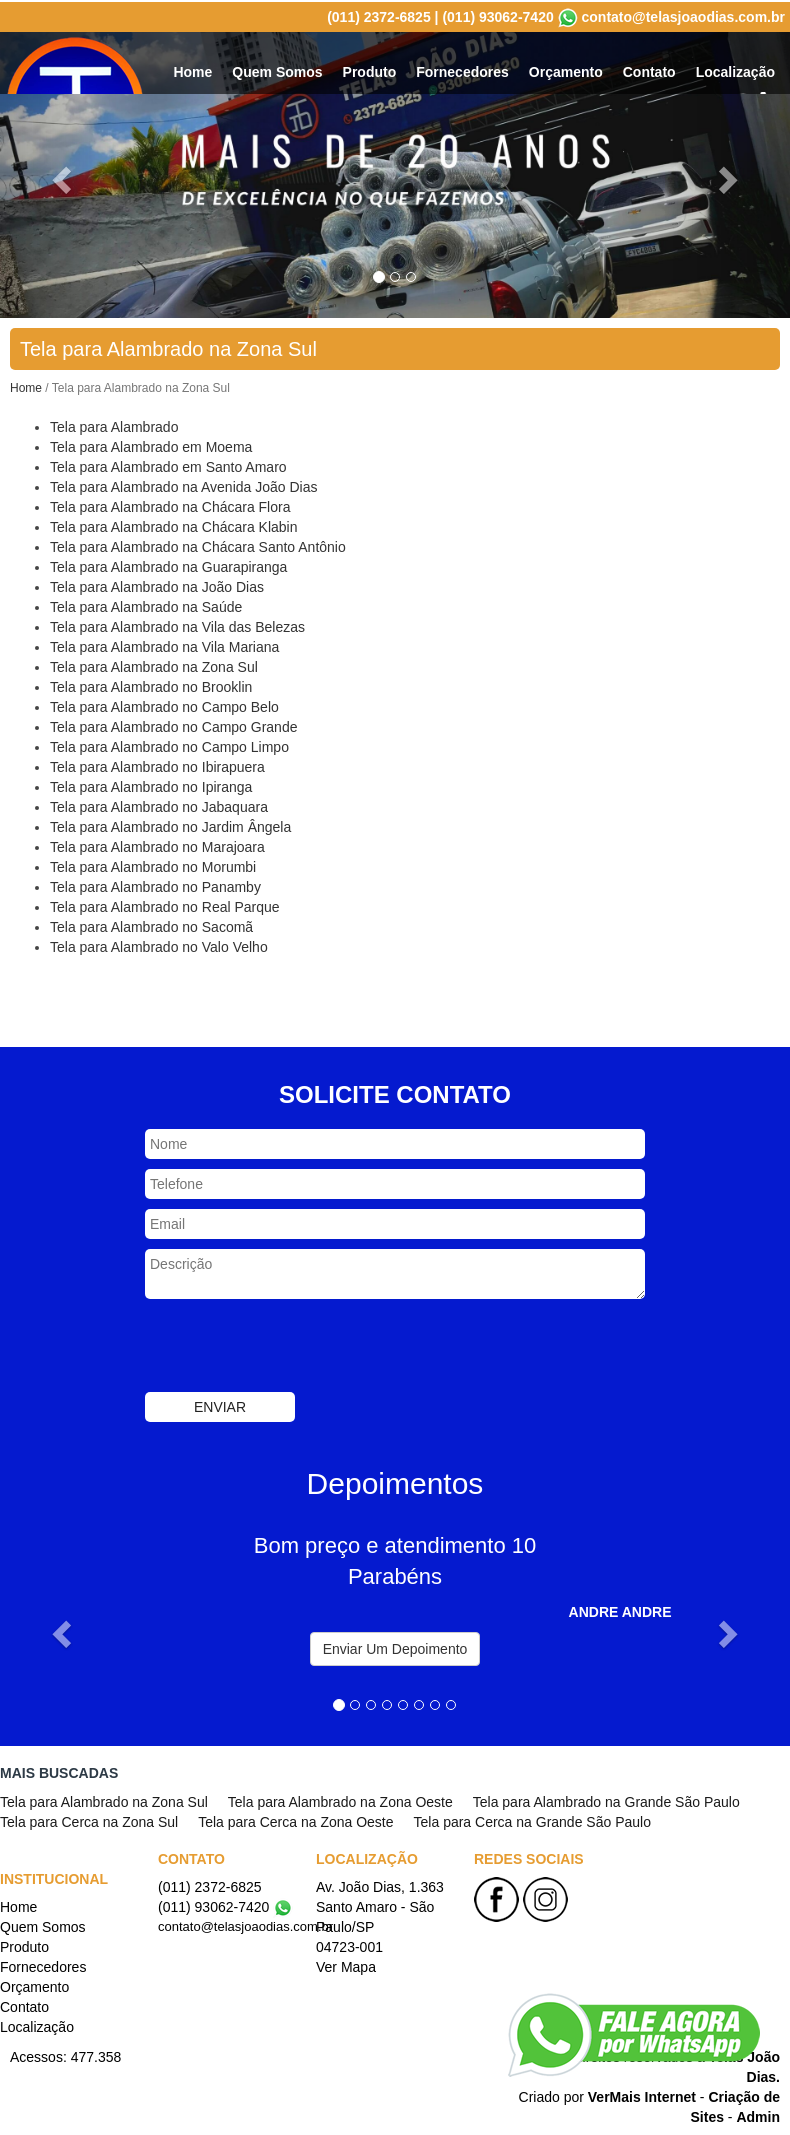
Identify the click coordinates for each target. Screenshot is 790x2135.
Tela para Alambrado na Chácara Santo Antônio (198, 545)
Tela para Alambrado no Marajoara (157, 845)
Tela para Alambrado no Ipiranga (151, 785)
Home (192, 70)
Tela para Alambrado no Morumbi (153, 865)
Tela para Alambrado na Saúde (146, 605)
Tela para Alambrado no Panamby (155, 885)
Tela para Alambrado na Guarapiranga (168, 565)
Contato (649, 70)
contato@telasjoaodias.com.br (683, 15)
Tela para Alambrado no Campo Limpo (169, 745)
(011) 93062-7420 (497, 15)
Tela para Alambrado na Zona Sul (154, 665)
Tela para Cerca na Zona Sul (89, 1820)
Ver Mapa (346, 1965)
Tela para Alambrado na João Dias (157, 585)
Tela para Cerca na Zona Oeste (295, 1820)
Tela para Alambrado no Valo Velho (159, 945)
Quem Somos (277, 70)
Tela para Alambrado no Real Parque (165, 905)
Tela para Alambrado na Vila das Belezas (177, 625)
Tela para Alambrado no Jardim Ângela (170, 825)
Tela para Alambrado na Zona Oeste (340, 1800)
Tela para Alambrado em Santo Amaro (168, 465)
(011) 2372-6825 (379, 15)
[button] (59, 1626)
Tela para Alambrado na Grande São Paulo (606, 1800)
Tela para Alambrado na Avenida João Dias (183, 485)
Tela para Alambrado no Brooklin (151, 685)
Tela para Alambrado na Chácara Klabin (174, 525)
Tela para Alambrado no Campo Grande (173, 725)
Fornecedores (462, 70)
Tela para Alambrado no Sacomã (151, 925)
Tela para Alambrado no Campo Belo (164, 705)
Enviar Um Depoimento (395, 1647)
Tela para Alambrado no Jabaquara (159, 805)
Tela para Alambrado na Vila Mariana (164, 645)
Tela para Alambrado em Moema (151, 445)
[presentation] (297, 1346)
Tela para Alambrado (114, 425)
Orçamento (566, 70)
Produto (370, 70)
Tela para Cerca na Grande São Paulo (532, 1820)
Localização (735, 70)
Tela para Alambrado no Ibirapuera (157, 765)
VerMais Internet (642, 2095)
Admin (758, 2115)
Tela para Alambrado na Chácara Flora (170, 505)
